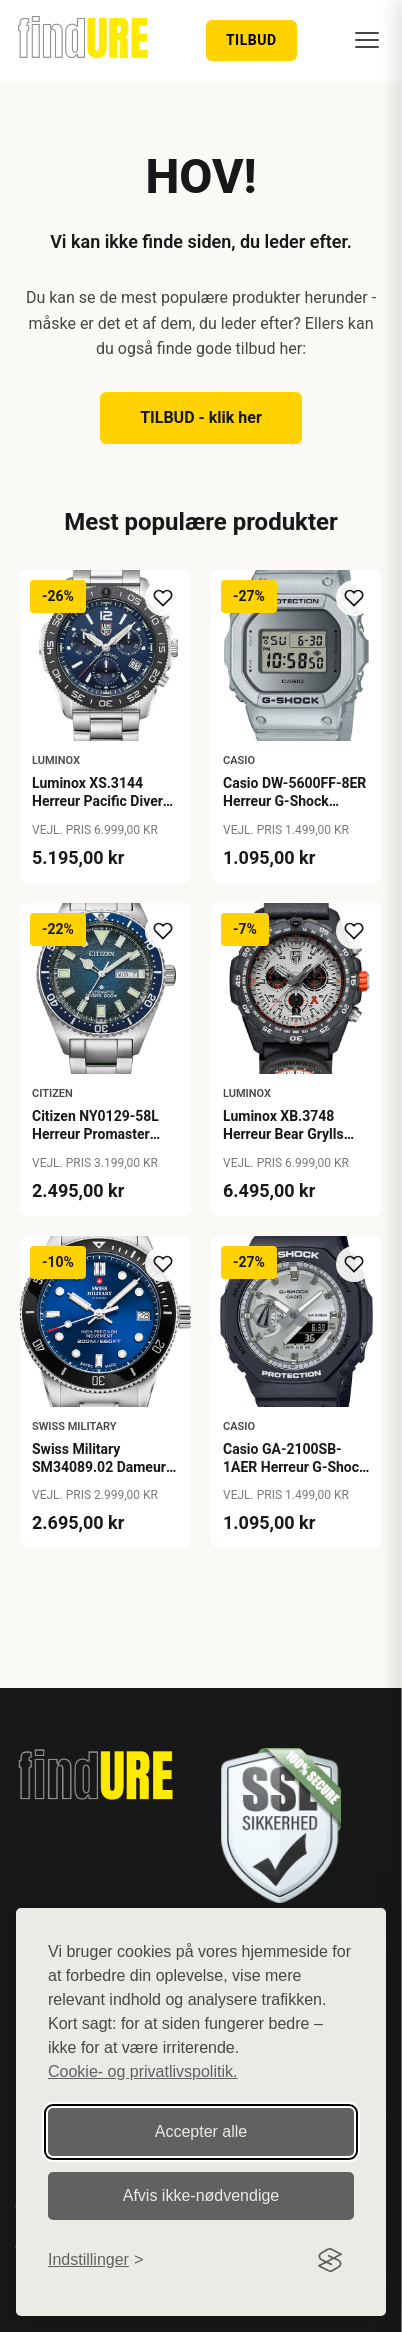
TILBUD (251, 40)
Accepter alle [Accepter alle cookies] (201, 2131)
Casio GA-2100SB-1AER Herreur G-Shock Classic (295, 1467)
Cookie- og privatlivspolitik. (142, 2071)
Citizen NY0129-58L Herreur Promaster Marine (95, 1134)
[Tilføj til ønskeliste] (163, 598)
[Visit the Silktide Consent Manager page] (330, 2260)
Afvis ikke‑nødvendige (201, 2195)
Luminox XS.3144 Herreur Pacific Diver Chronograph (97, 801)
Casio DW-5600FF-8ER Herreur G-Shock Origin (294, 801)
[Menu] (367, 40)
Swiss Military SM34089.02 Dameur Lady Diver (99, 1467)
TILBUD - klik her (201, 417)
